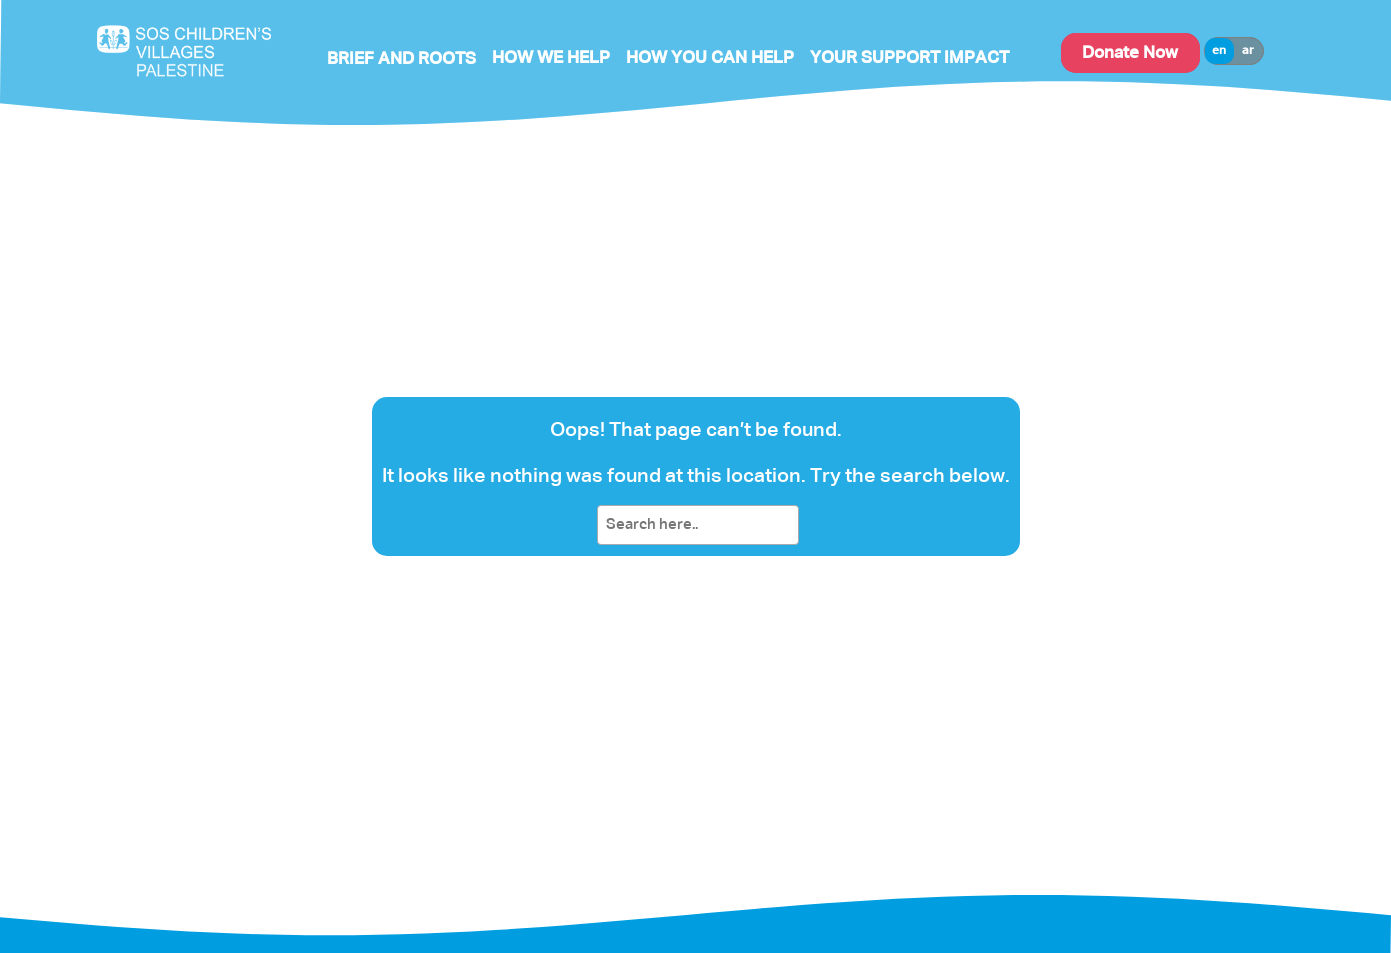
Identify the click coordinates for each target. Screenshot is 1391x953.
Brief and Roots (401, 59)
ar (1248, 51)
